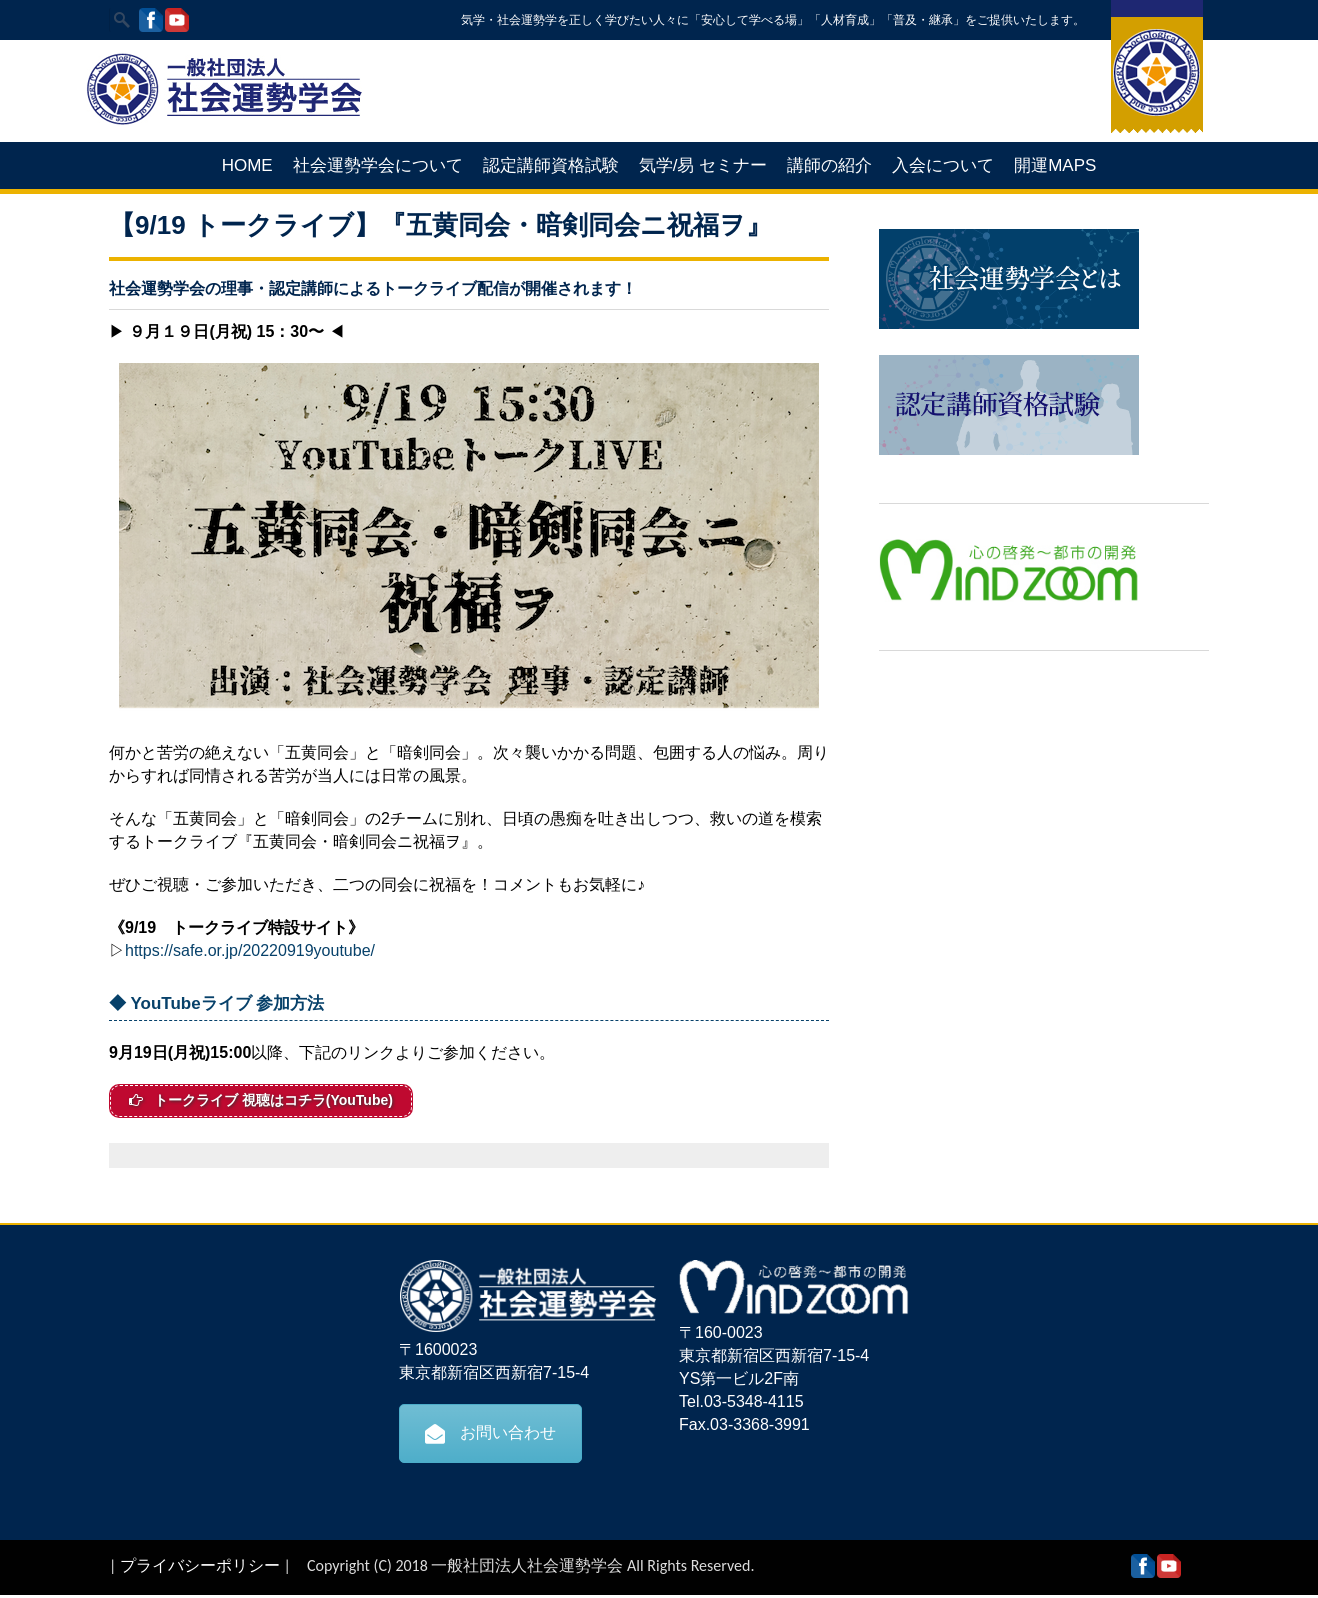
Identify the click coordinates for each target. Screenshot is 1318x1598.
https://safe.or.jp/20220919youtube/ (250, 950)
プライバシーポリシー (200, 1568)
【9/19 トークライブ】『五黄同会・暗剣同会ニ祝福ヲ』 (440, 225)
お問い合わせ (490, 1436)
